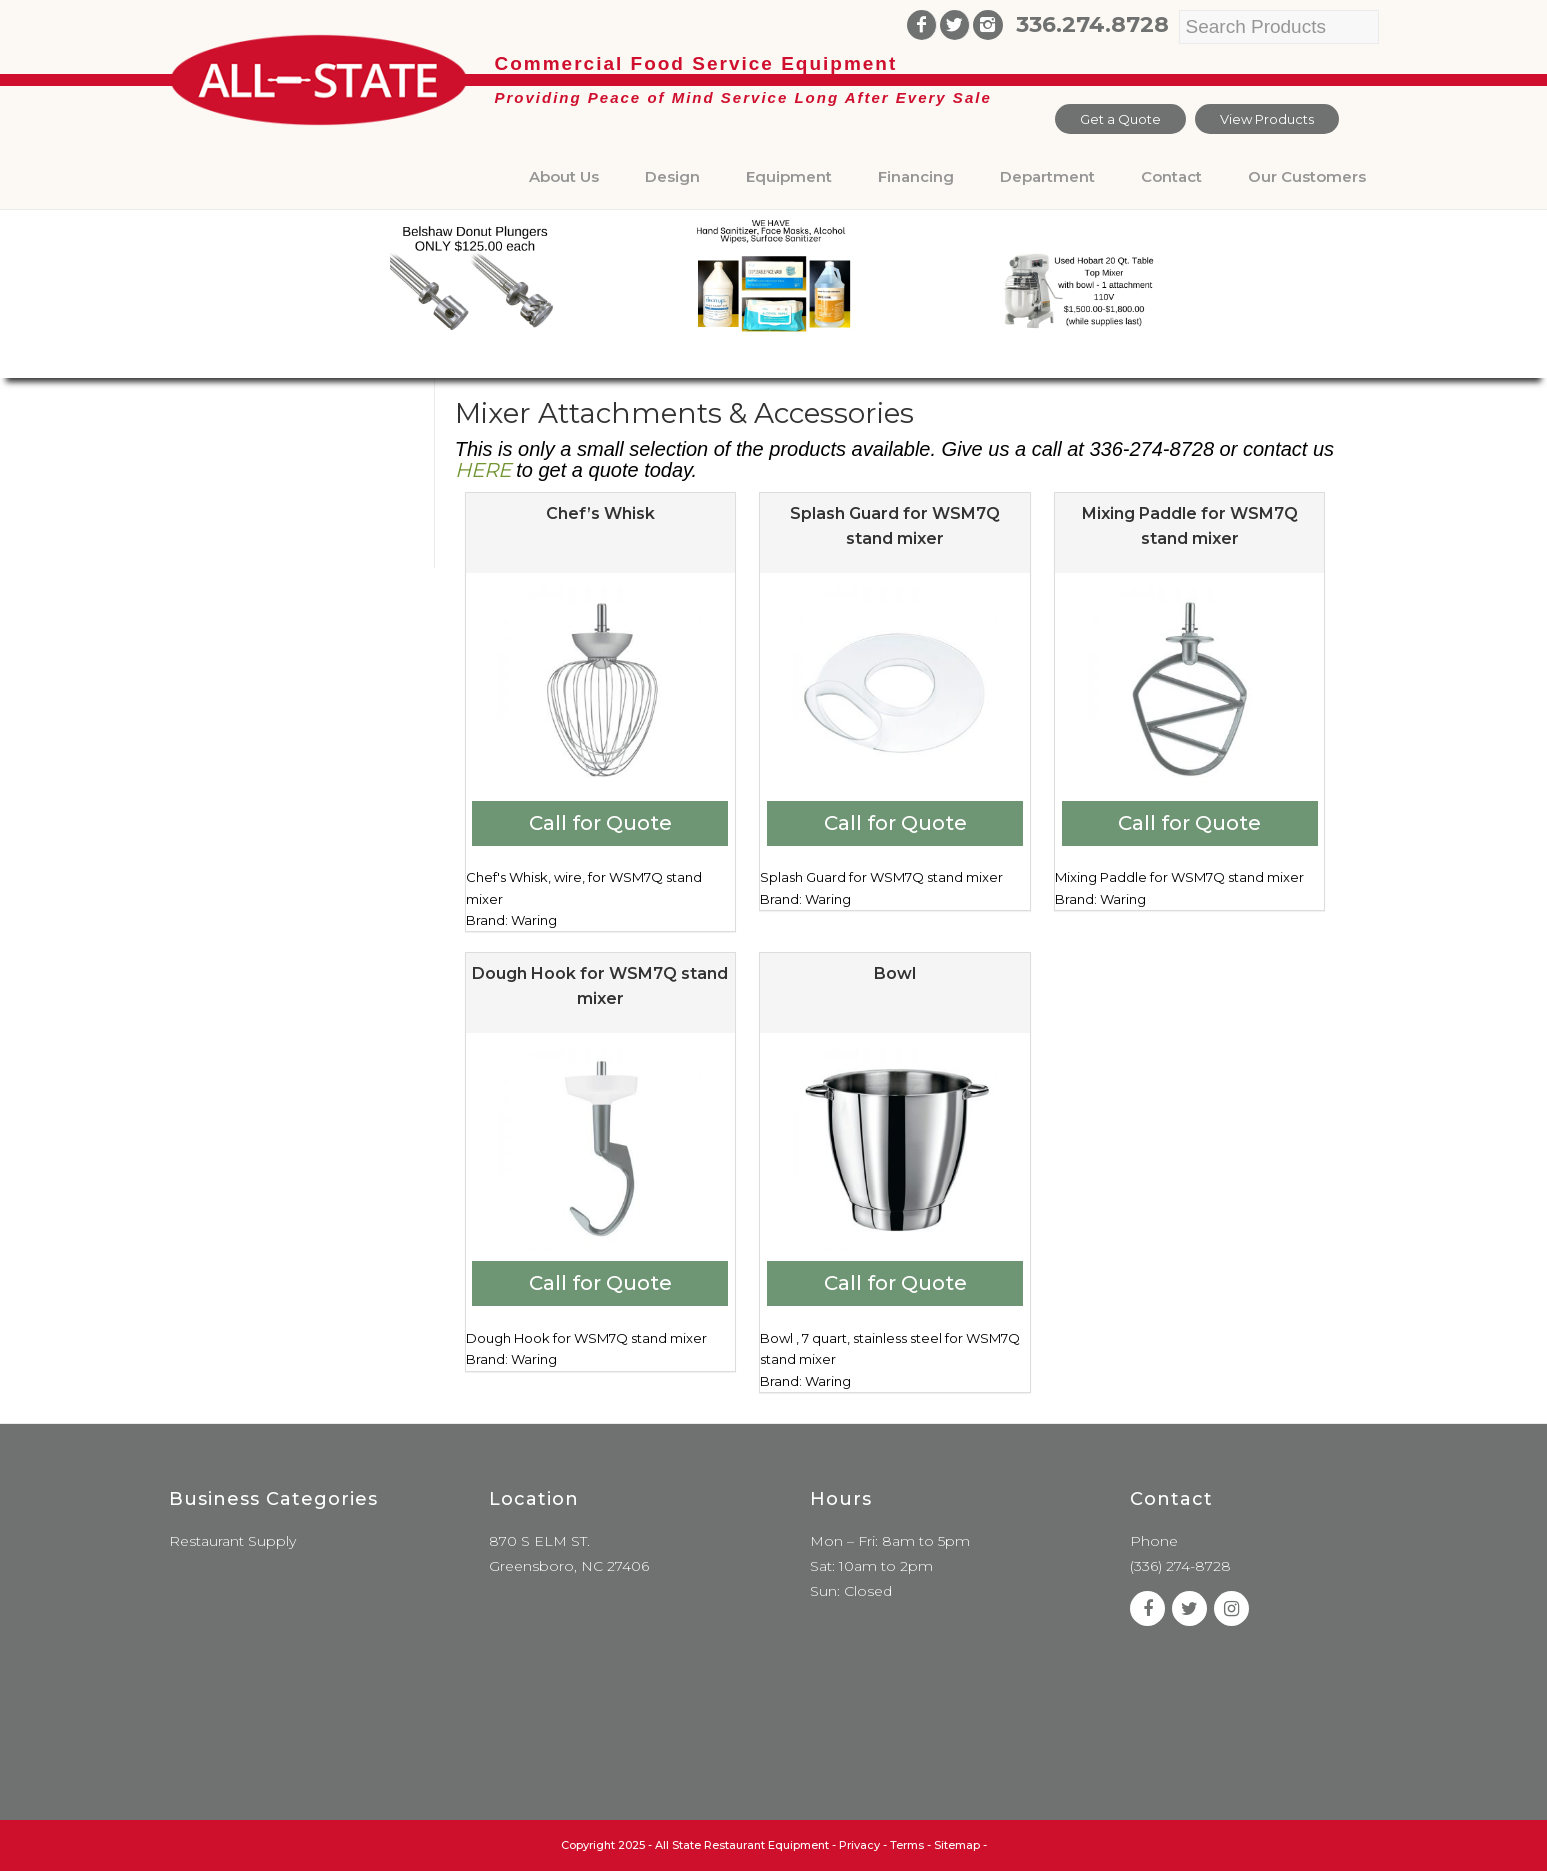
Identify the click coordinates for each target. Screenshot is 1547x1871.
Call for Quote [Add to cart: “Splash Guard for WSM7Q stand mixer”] (895, 823)
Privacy (859, 1845)
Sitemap (957, 1845)
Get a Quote (1120, 119)
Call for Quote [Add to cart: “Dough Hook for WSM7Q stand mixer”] (600, 1283)
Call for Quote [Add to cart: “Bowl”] (895, 1283)
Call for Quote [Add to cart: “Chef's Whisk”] (600, 823)
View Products (1267, 119)
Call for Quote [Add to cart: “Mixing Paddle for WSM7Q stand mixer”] (1189, 823)
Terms (907, 1845)
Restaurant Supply (232, 1541)
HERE (483, 470)
